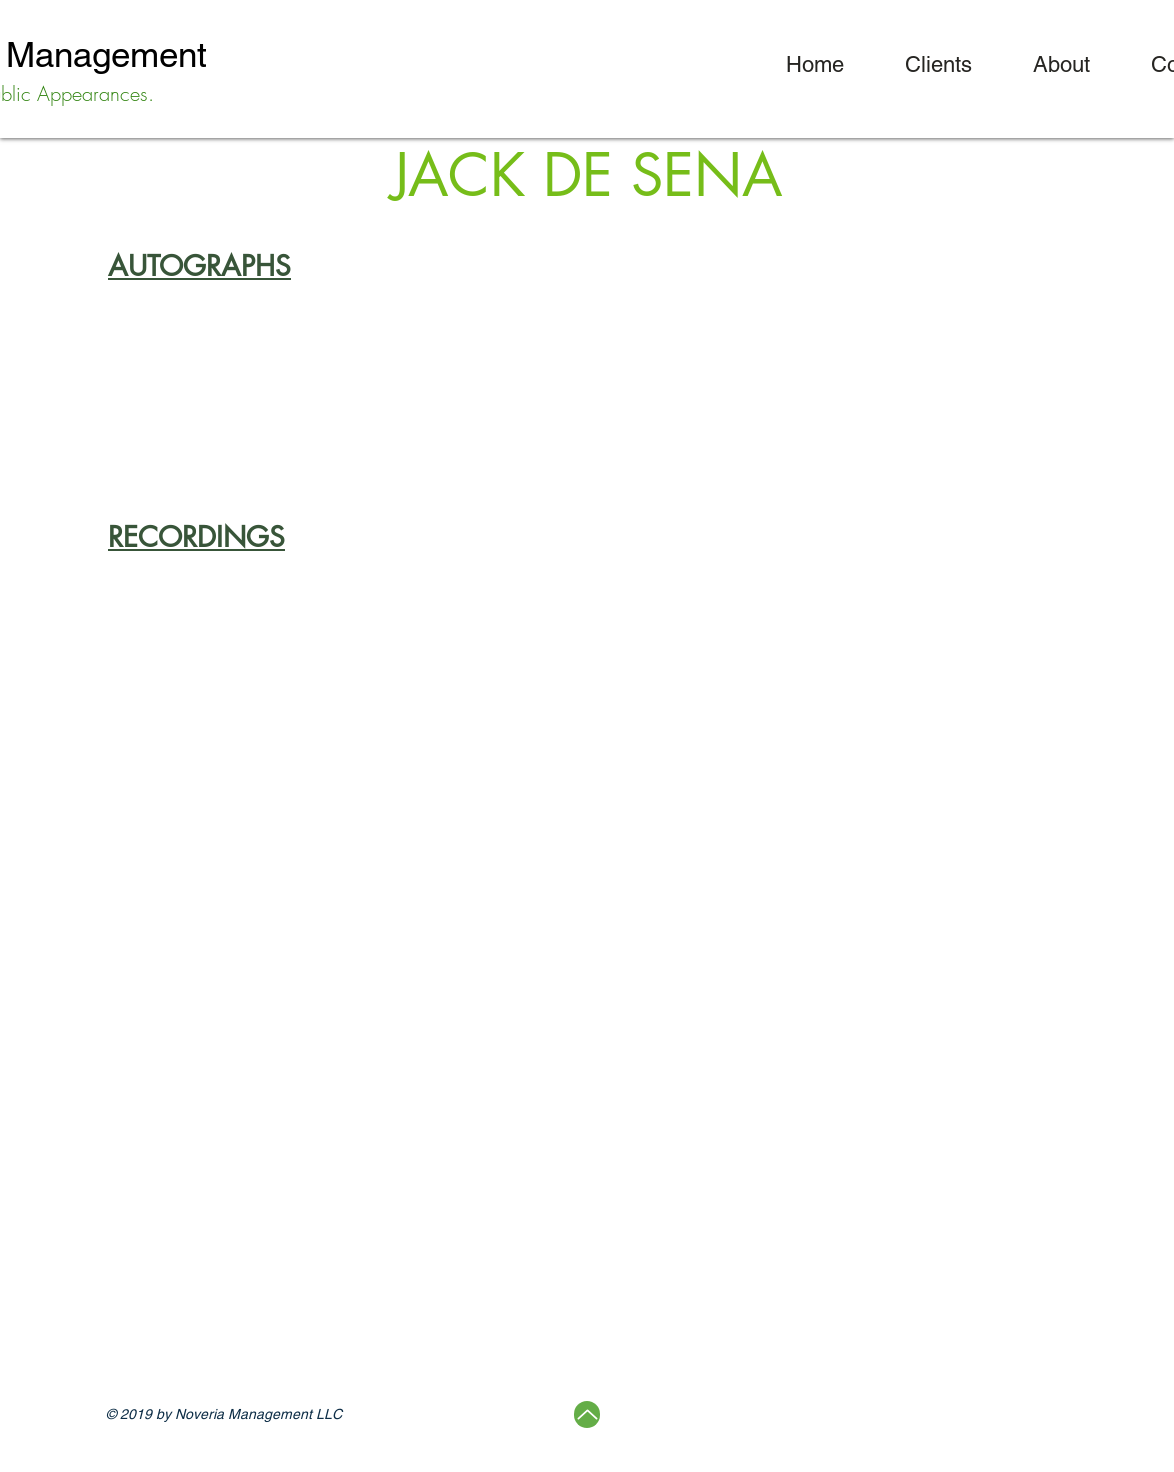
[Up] (587, 1414)
